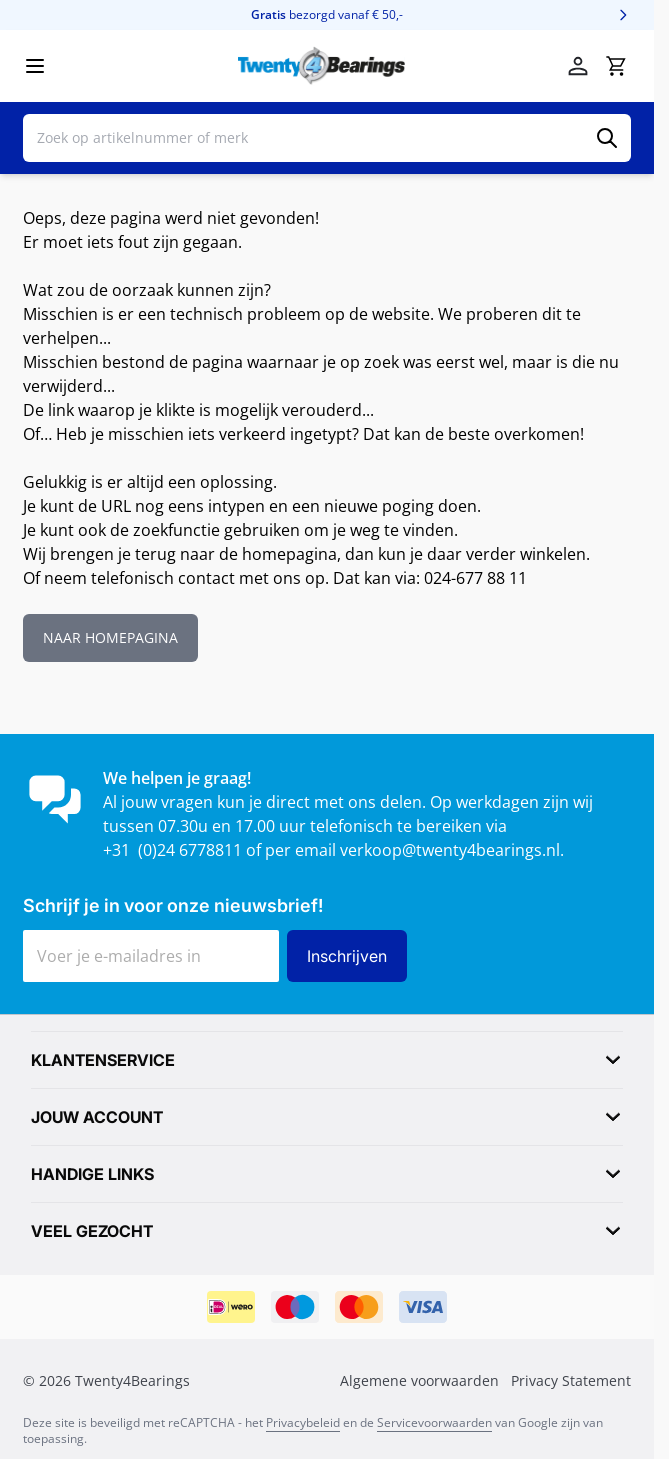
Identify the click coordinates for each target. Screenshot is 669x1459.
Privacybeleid (303, 1422)
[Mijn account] (578, 66)
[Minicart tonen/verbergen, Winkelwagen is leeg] (616, 66)
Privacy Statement (571, 1380)
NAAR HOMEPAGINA (110, 637)
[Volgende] (623, 15)
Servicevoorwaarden (434, 1422)
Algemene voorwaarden (419, 1380)
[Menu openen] (35, 66)
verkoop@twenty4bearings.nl (450, 850)
